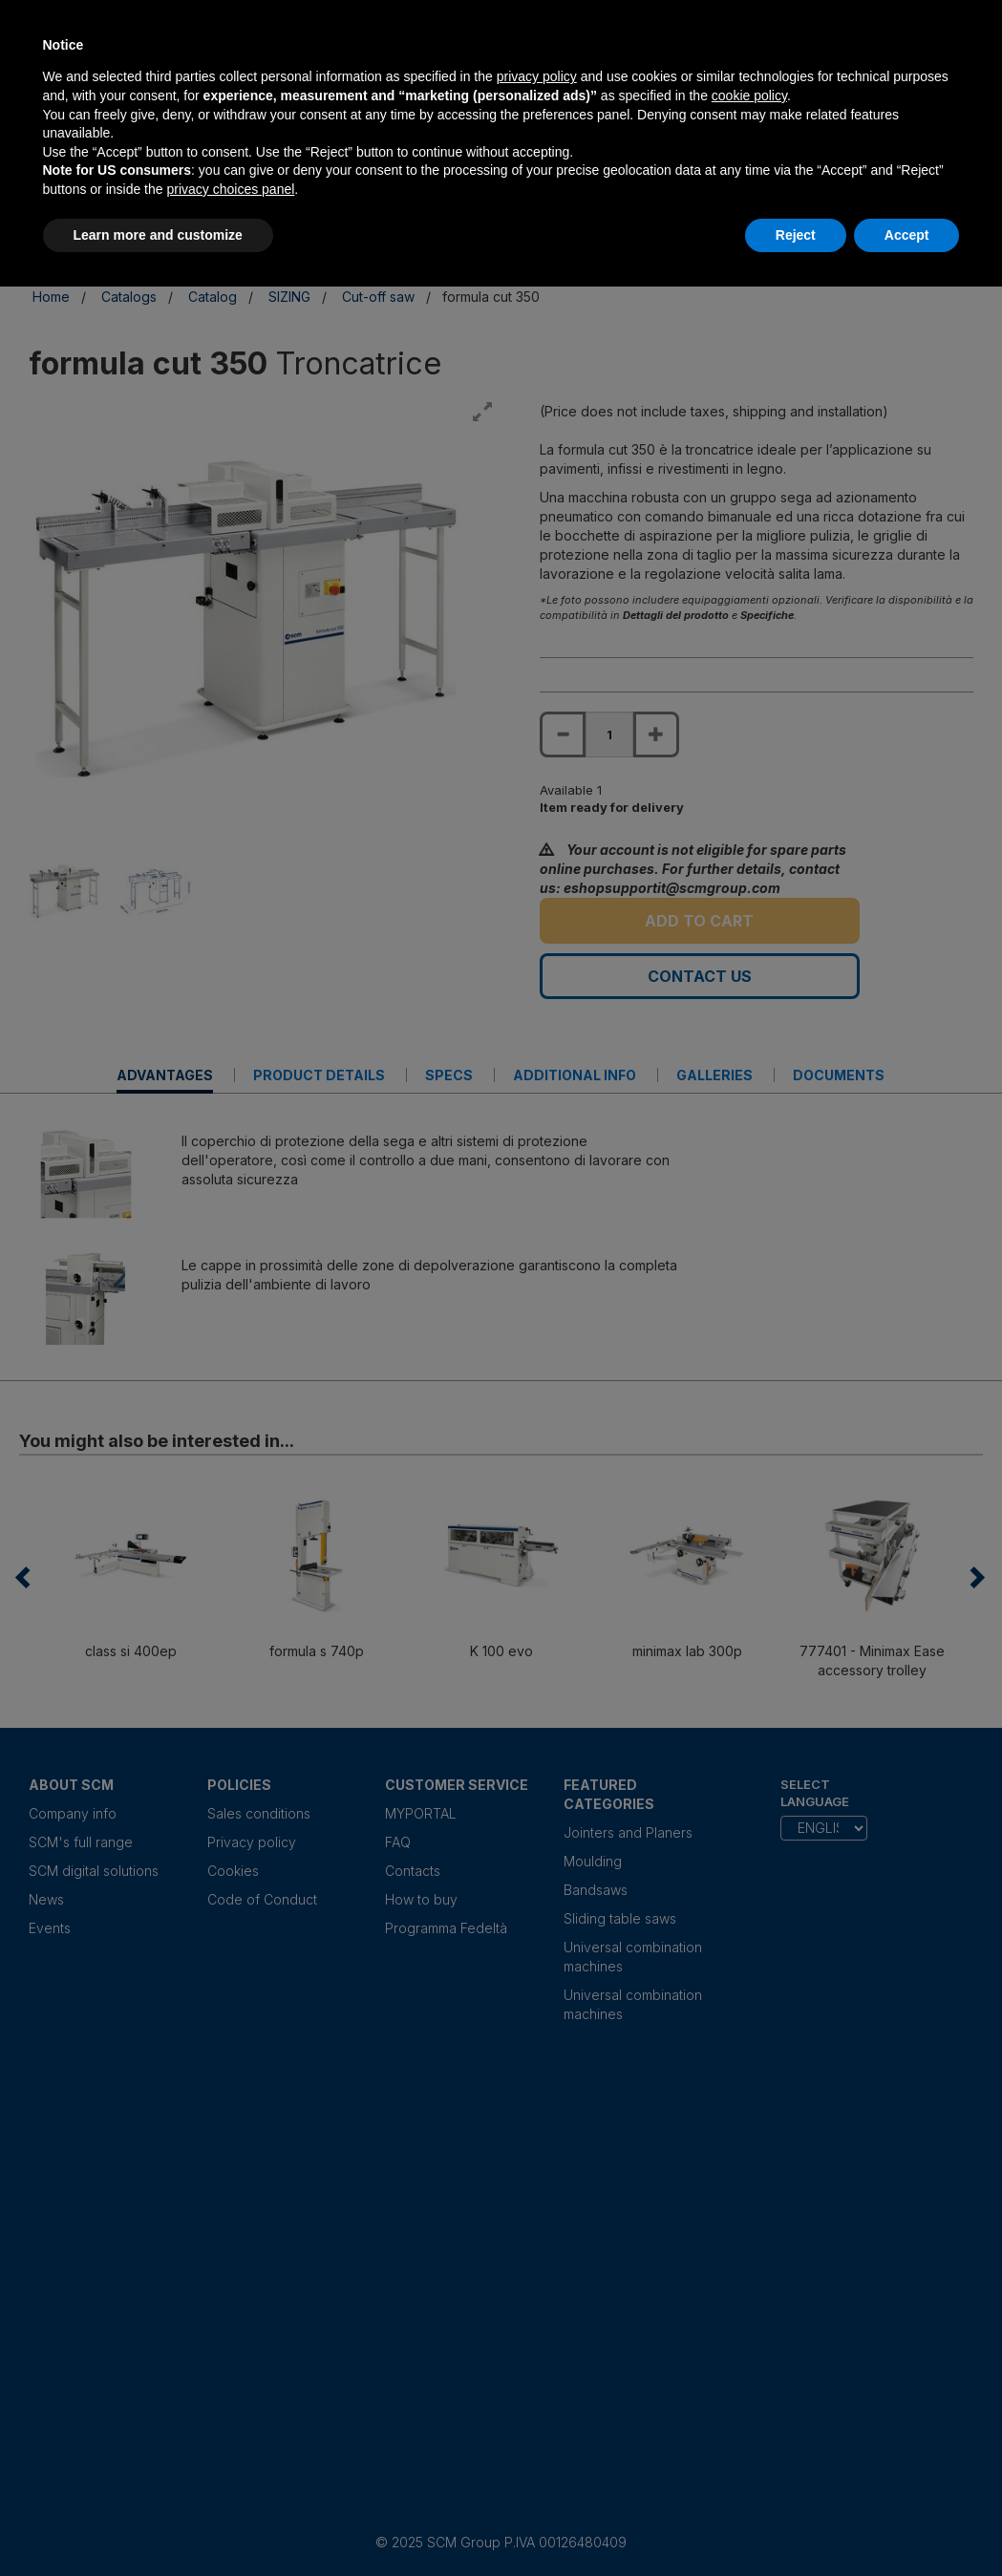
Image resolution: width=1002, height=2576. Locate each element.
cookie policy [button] (749, 95)
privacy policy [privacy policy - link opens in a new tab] (537, 76)
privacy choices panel (230, 189)
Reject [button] (796, 235)
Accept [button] (907, 235)
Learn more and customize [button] (158, 235)
